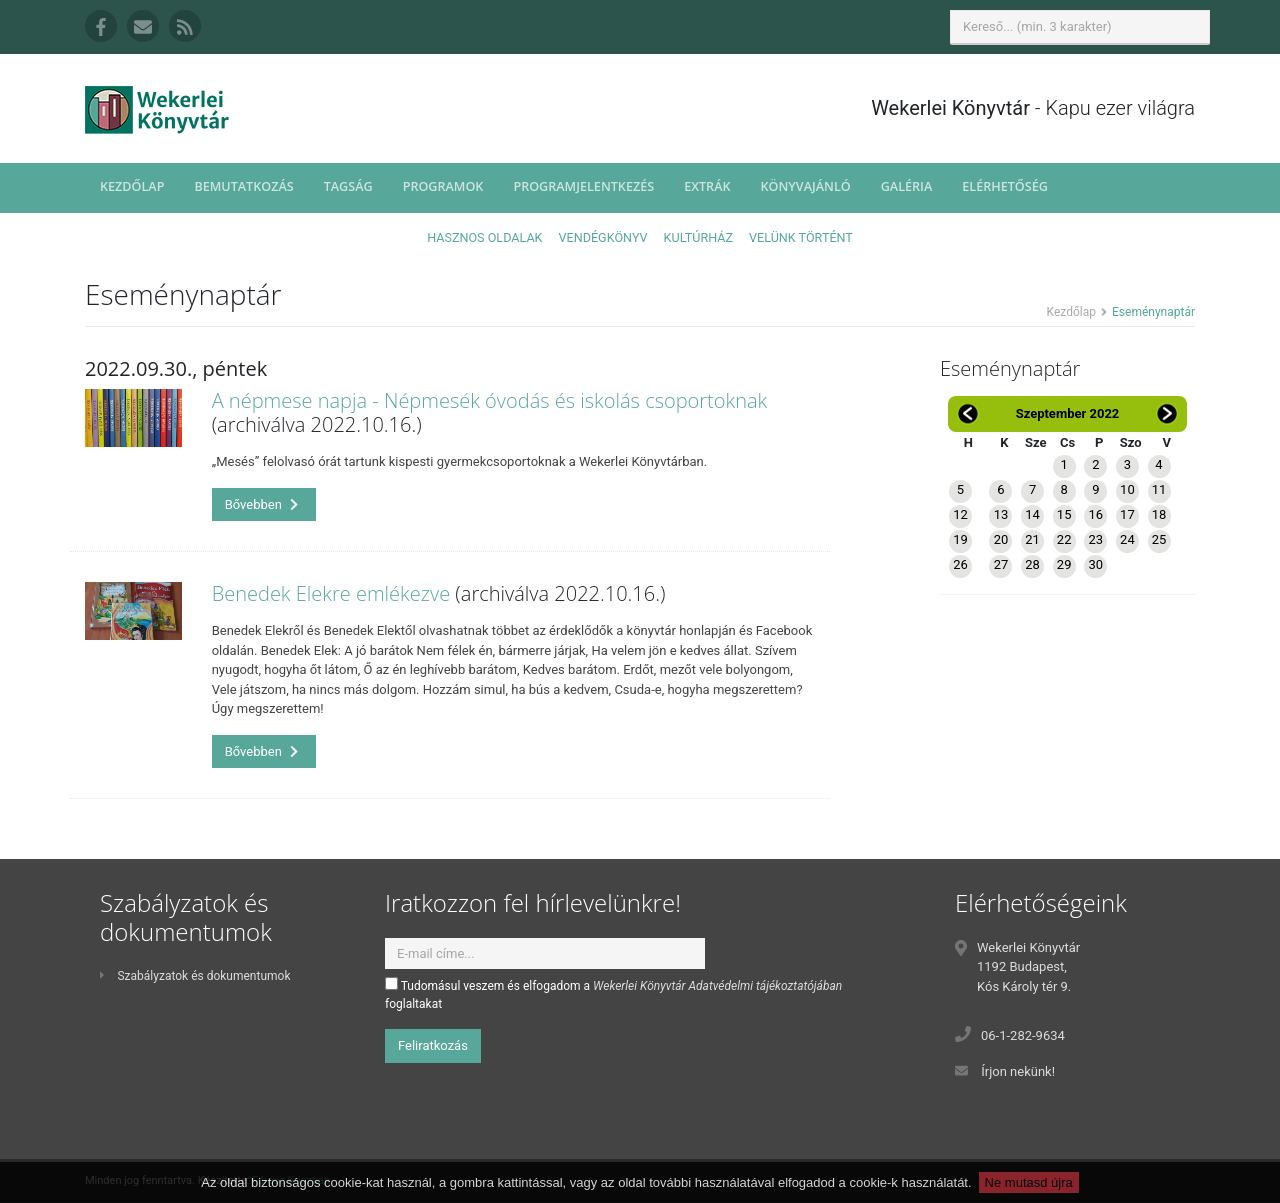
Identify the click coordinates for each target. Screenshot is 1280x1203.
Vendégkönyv (603, 237)
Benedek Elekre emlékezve (331, 593)
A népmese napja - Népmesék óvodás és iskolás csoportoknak (490, 400)
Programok (443, 186)
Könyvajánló (806, 186)
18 (1159, 514)
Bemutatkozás (243, 186)
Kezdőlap (132, 186)
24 (1127, 539)
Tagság (348, 186)
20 (1001, 539)
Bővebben (262, 504)
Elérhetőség (1005, 186)
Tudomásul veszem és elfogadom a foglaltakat (613, 994)
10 (1127, 489)
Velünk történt (801, 237)
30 (1095, 564)
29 (1064, 564)
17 (1127, 514)
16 (1095, 514)
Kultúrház (698, 237)
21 (1032, 539)
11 (1159, 489)
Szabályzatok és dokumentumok (195, 976)
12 (960, 514)
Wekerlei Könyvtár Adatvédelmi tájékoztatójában (717, 986)
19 (960, 539)
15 (1064, 514)
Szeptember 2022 (1068, 413)
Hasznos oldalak (484, 237)
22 (1064, 539)
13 (1001, 514)
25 (1159, 539)
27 (1001, 564)
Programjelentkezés (583, 186)
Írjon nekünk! (1018, 1071)
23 (1095, 539)
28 (1032, 564)
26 (960, 564)
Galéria (907, 186)
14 (1032, 514)
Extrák (707, 186)
